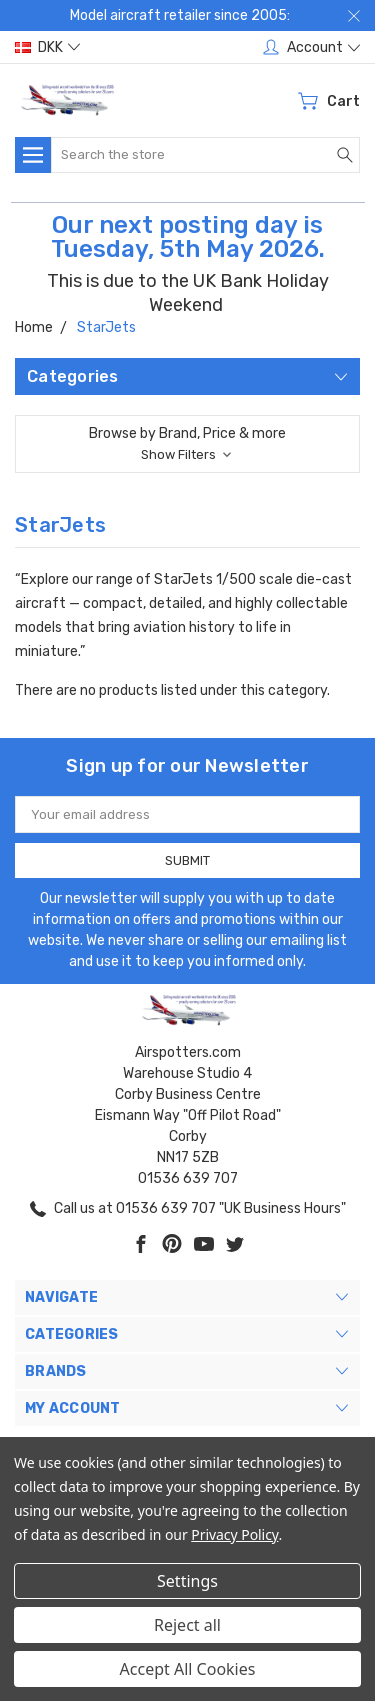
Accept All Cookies (188, 1669)
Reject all (187, 1625)
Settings (187, 1581)
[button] (187, 444)
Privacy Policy (234, 1534)
